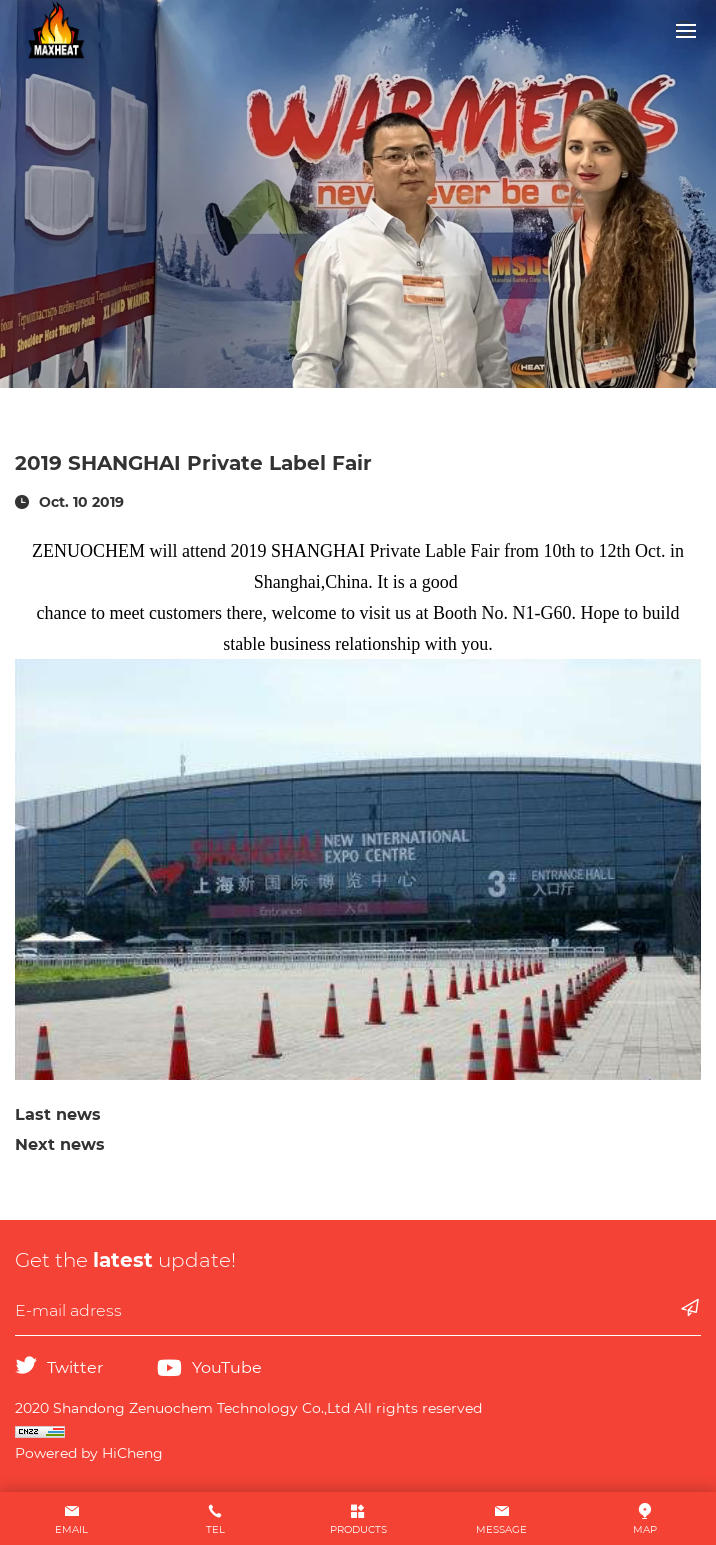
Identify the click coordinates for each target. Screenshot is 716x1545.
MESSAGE (501, 1529)
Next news (60, 1144)
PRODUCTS (358, 1529)
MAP (645, 1529)
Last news (58, 1114)
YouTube (227, 1367)
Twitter (75, 1367)
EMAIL (71, 1529)
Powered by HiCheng (89, 1453)
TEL (215, 1529)
